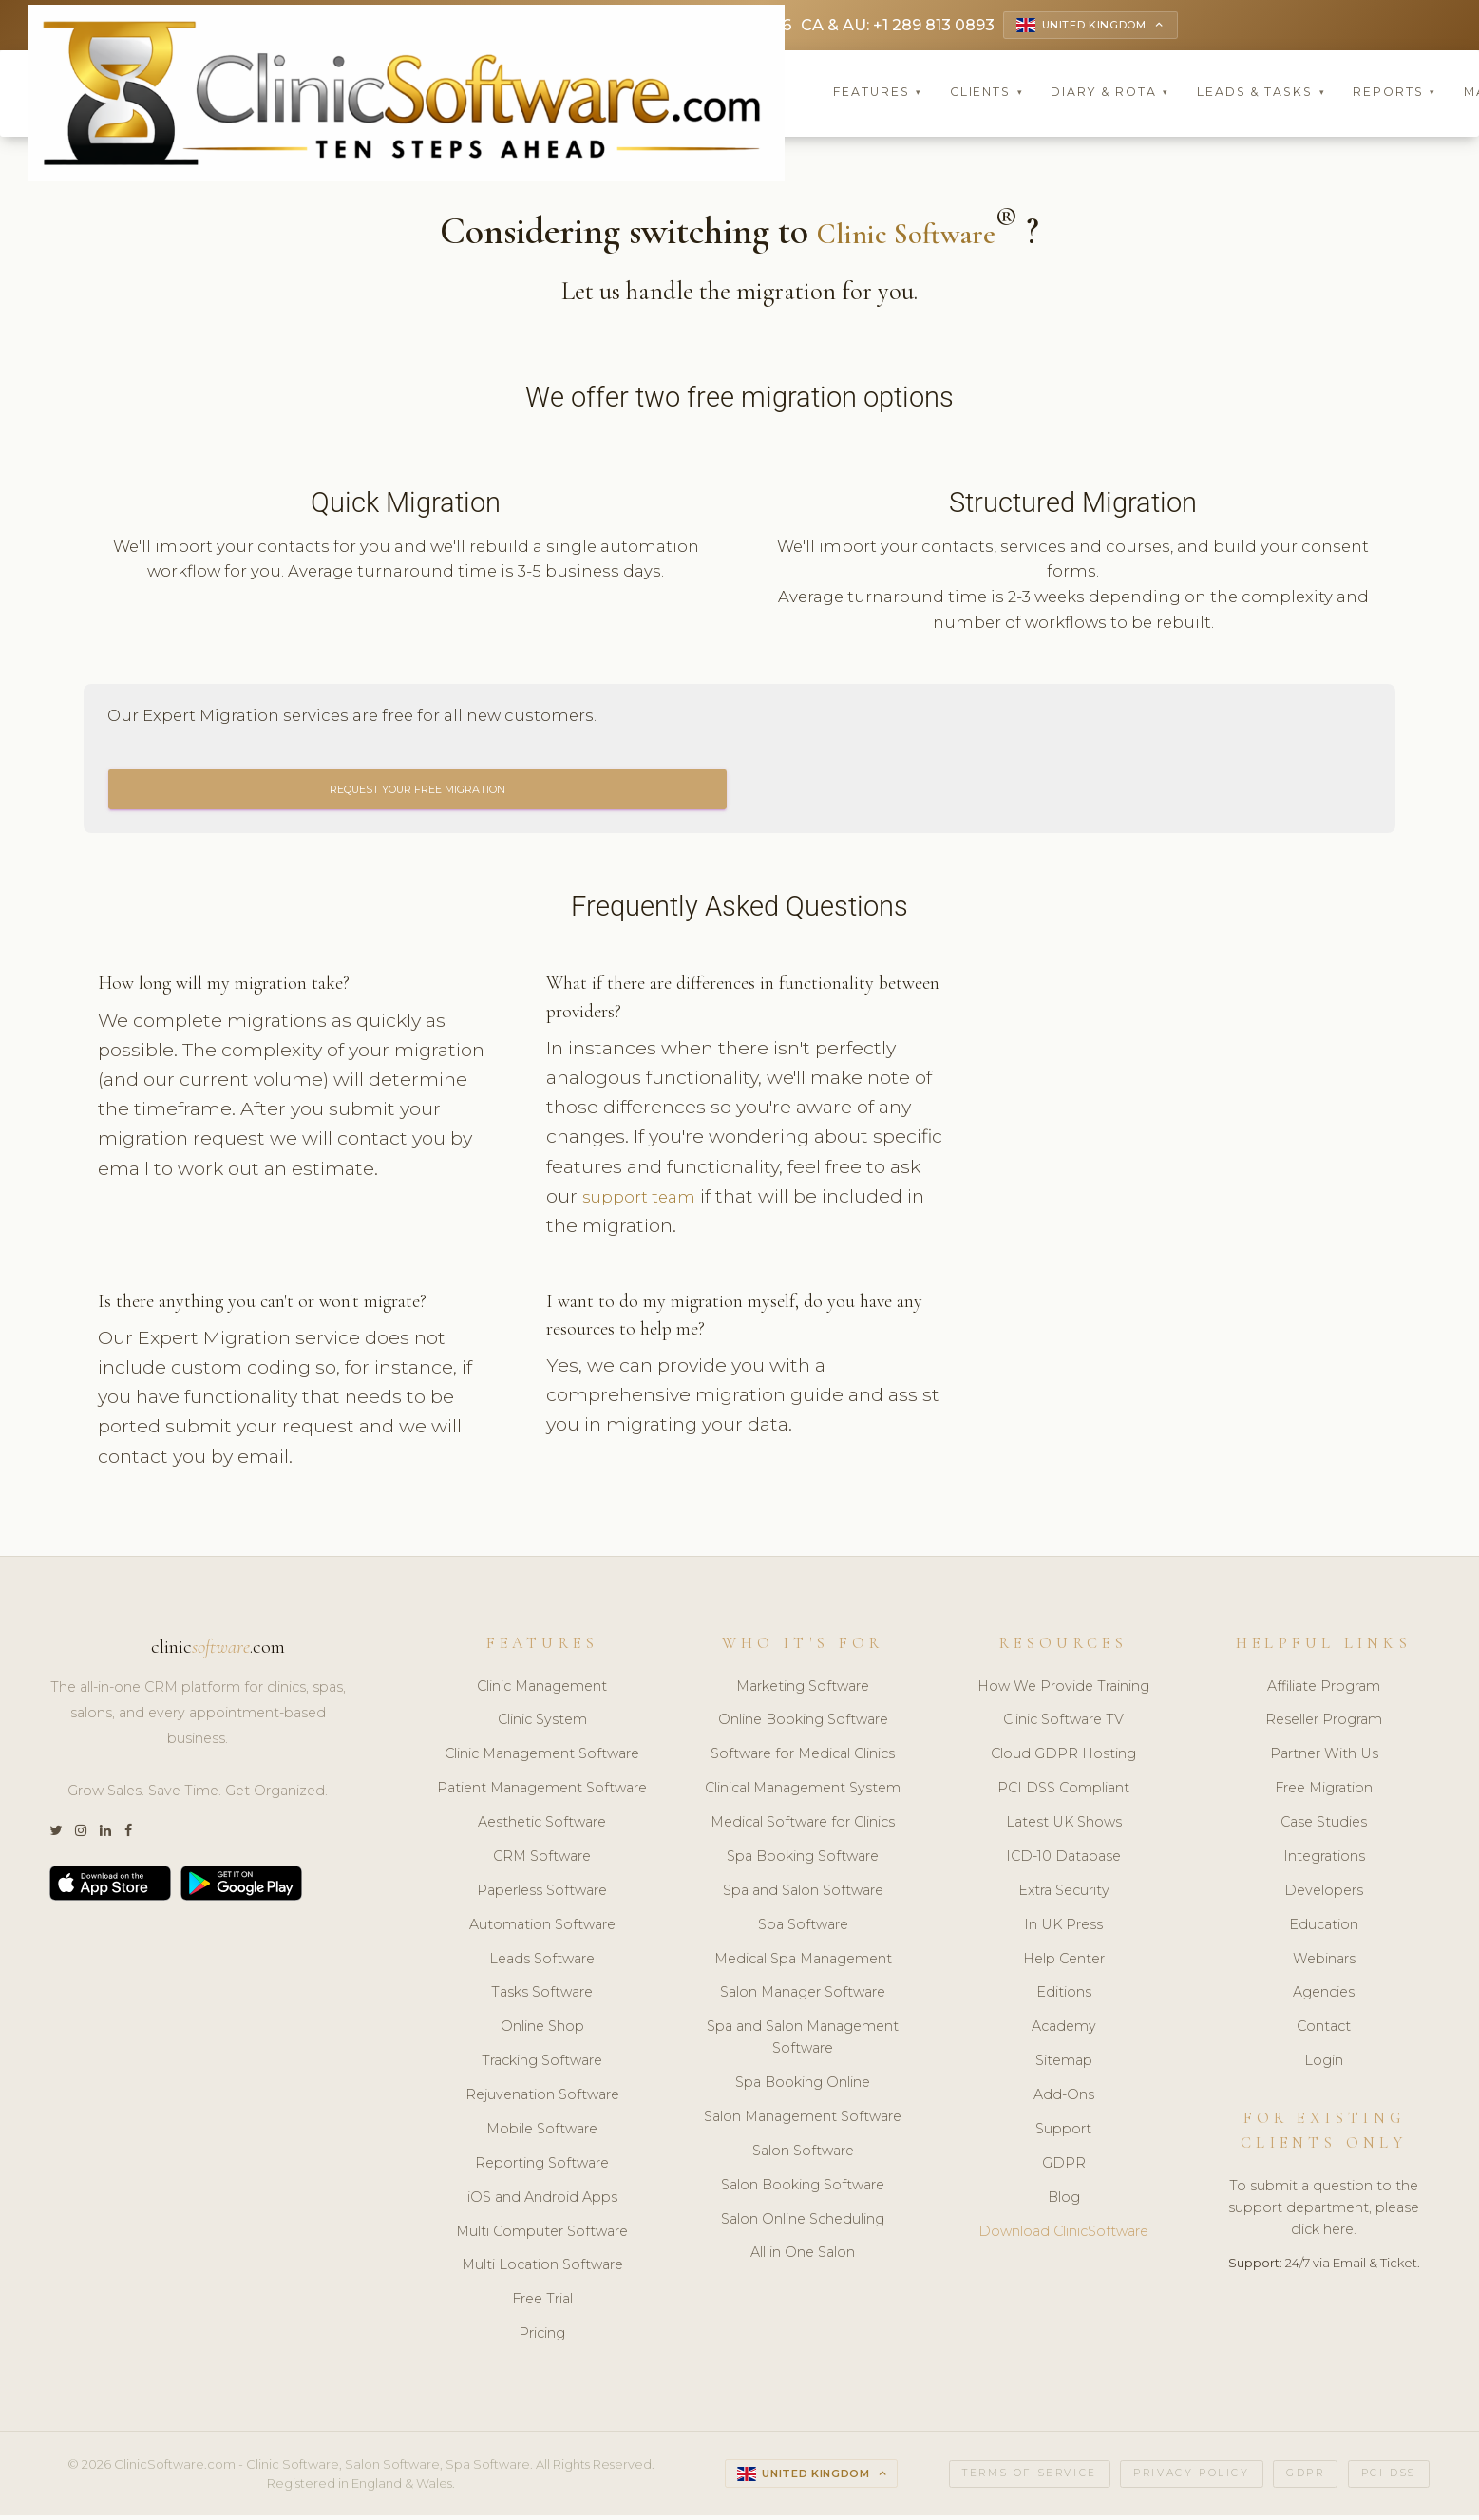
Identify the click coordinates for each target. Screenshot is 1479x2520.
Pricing (542, 2338)
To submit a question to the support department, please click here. (1323, 2212)
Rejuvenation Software (542, 2100)
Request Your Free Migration (417, 793)
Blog (1064, 2201)
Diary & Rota (1110, 94)
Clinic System (542, 1725)
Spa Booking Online (802, 2087)
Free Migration (1324, 1793)
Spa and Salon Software (803, 1895)
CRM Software (542, 1860)
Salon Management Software (802, 2121)
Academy (1064, 2031)
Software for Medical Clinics (803, 1759)
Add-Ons (1063, 2100)
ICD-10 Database (1063, 1860)
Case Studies (1323, 1827)
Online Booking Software (803, 1725)
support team (646, 1200)
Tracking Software (542, 2066)
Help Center (1064, 1963)
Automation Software (542, 1929)
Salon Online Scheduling (802, 2223)
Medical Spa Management (803, 1963)
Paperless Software (542, 1895)
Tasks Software (542, 1997)
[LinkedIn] (105, 1836)
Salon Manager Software (802, 1997)
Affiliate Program (1323, 1690)
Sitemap (1063, 2066)
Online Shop (542, 2031)
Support (1063, 2133)
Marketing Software (802, 1690)
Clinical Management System (803, 1793)
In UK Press (1063, 1929)
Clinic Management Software (542, 1759)
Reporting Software (542, 2167)
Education (1323, 1929)
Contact (1324, 2031)
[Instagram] (80, 1836)
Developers (1323, 1895)
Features (877, 94)
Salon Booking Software (802, 2189)
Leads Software (542, 1963)
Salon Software (803, 2155)
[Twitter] (55, 1836)
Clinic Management (542, 1690)
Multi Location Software (542, 2270)
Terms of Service (1029, 2478)
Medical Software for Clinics (803, 1827)
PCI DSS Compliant (1063, 1793)
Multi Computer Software (542, 2236)
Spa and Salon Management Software (803, 2042)
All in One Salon (802, 2257)
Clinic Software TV (1063, 1725)
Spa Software (803, 1929)
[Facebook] (128, 1836)
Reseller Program (1323, 1725)
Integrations (1324, 1860)
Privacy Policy (1191, 2478)
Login (1323, 2066)
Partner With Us (1324, 1759)
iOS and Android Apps (542, 2201)
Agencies (1324, 1997)
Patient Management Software (542, 1793)
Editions (1063, 1997)
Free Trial (542, 2304)
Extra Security (1063, 1895)
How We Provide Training (1063, 1690)
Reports (1394, 94)
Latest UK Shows (1064, 1827)
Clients (987, 94)
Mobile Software (541, 2133)
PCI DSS (1388, 2478)
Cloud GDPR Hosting (1063, 1759)
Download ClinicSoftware (1063, 2236)
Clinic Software (906, 234)
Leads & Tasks (1261, 94)
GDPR (1064, 2167)
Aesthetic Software (542, 1827)
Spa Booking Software (803, 1860)
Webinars (1324, 1963)
